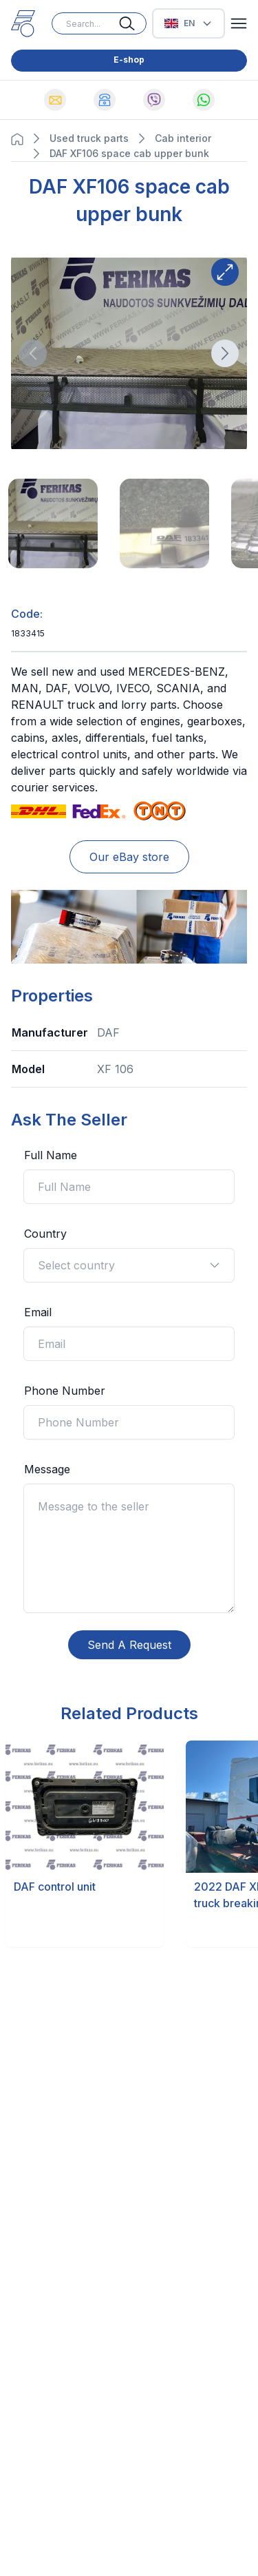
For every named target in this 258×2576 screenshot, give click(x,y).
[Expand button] (225, 272)
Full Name (50, 1155)
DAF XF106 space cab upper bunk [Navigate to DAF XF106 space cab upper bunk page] (129, 153)
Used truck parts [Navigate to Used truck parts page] (89, 138)
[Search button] (133, 23)
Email (38, 1312)
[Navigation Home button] (20, 139)
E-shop (129, 59)
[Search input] (99, 23)
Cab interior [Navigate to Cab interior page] (183, 138)
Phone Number (64, 1391)
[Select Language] (188, 23)
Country (45, 1233)
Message (47, 1469)
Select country (129, 1265)
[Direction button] (33, 353)
